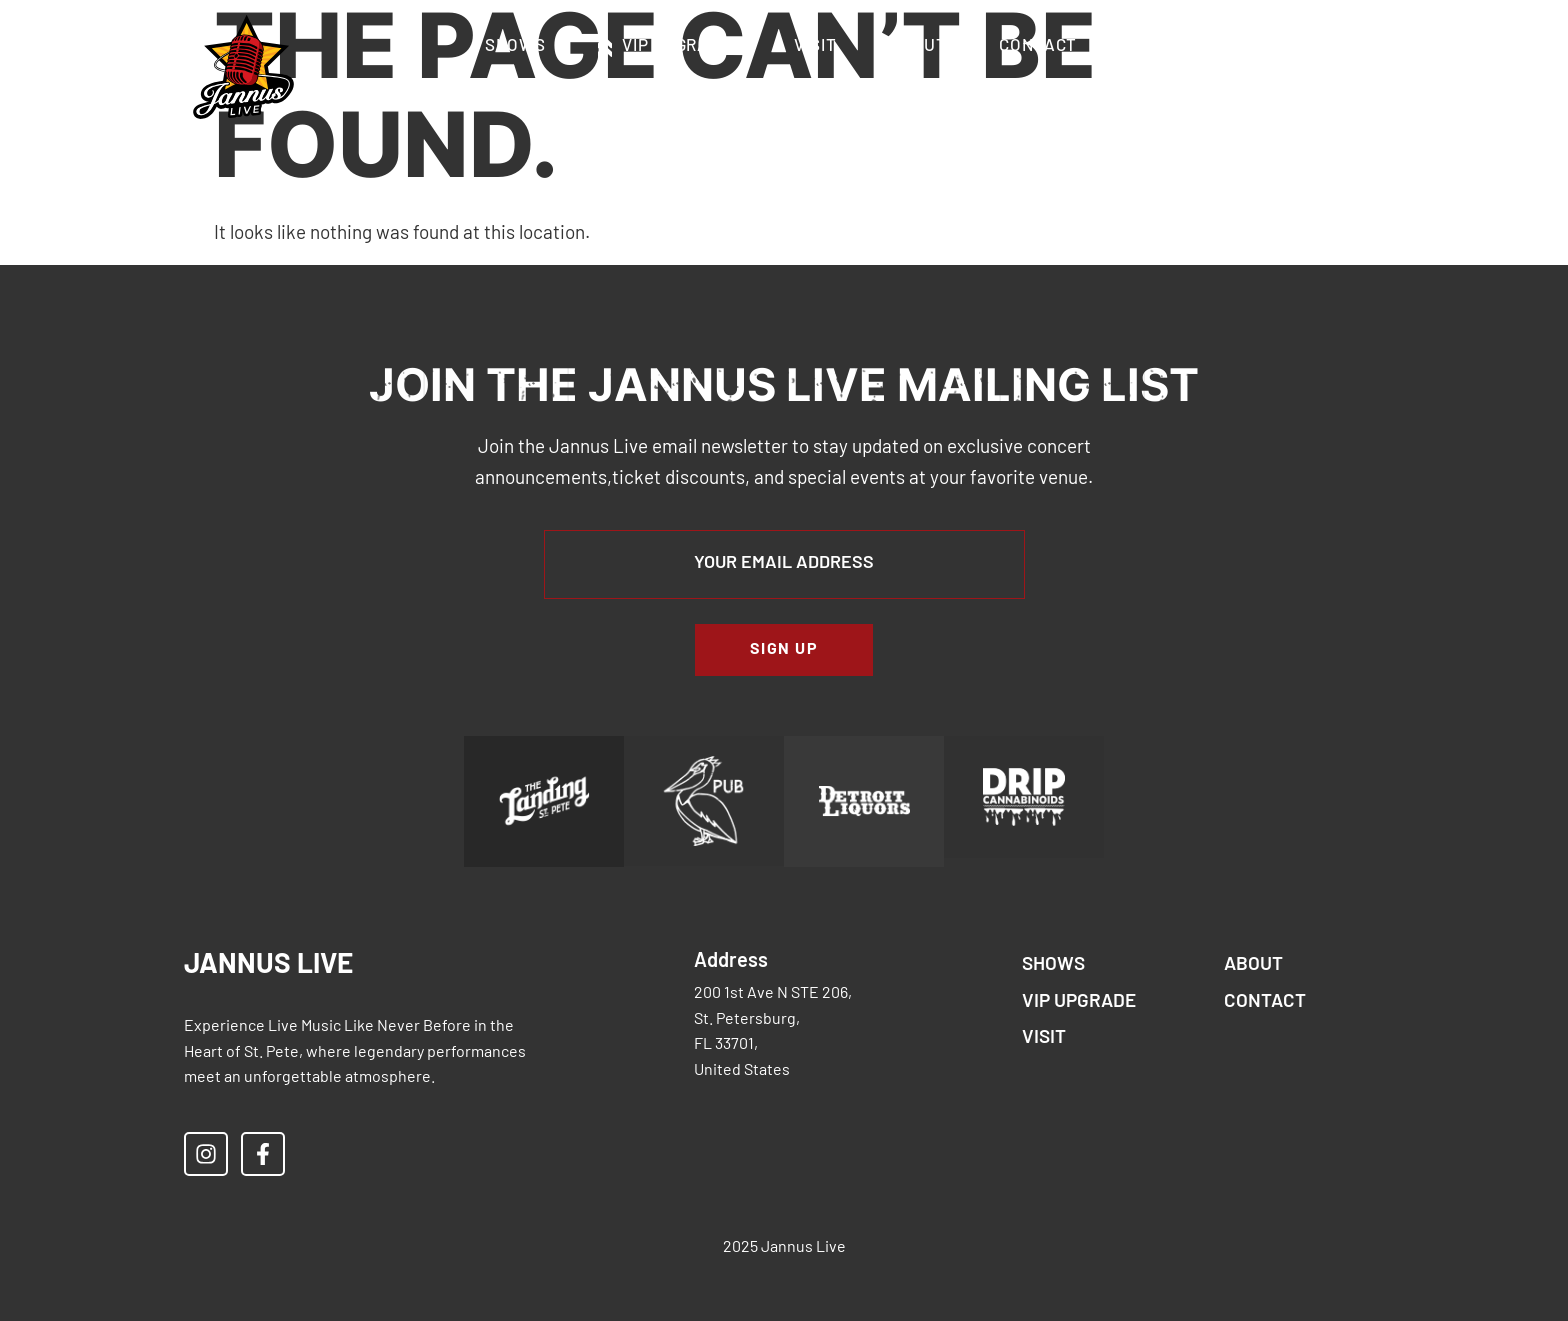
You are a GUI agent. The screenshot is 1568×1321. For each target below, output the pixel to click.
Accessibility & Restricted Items (787, 92)
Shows (516, 46)
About (918, 46)
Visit (815, 46)
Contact (1038, 46)
